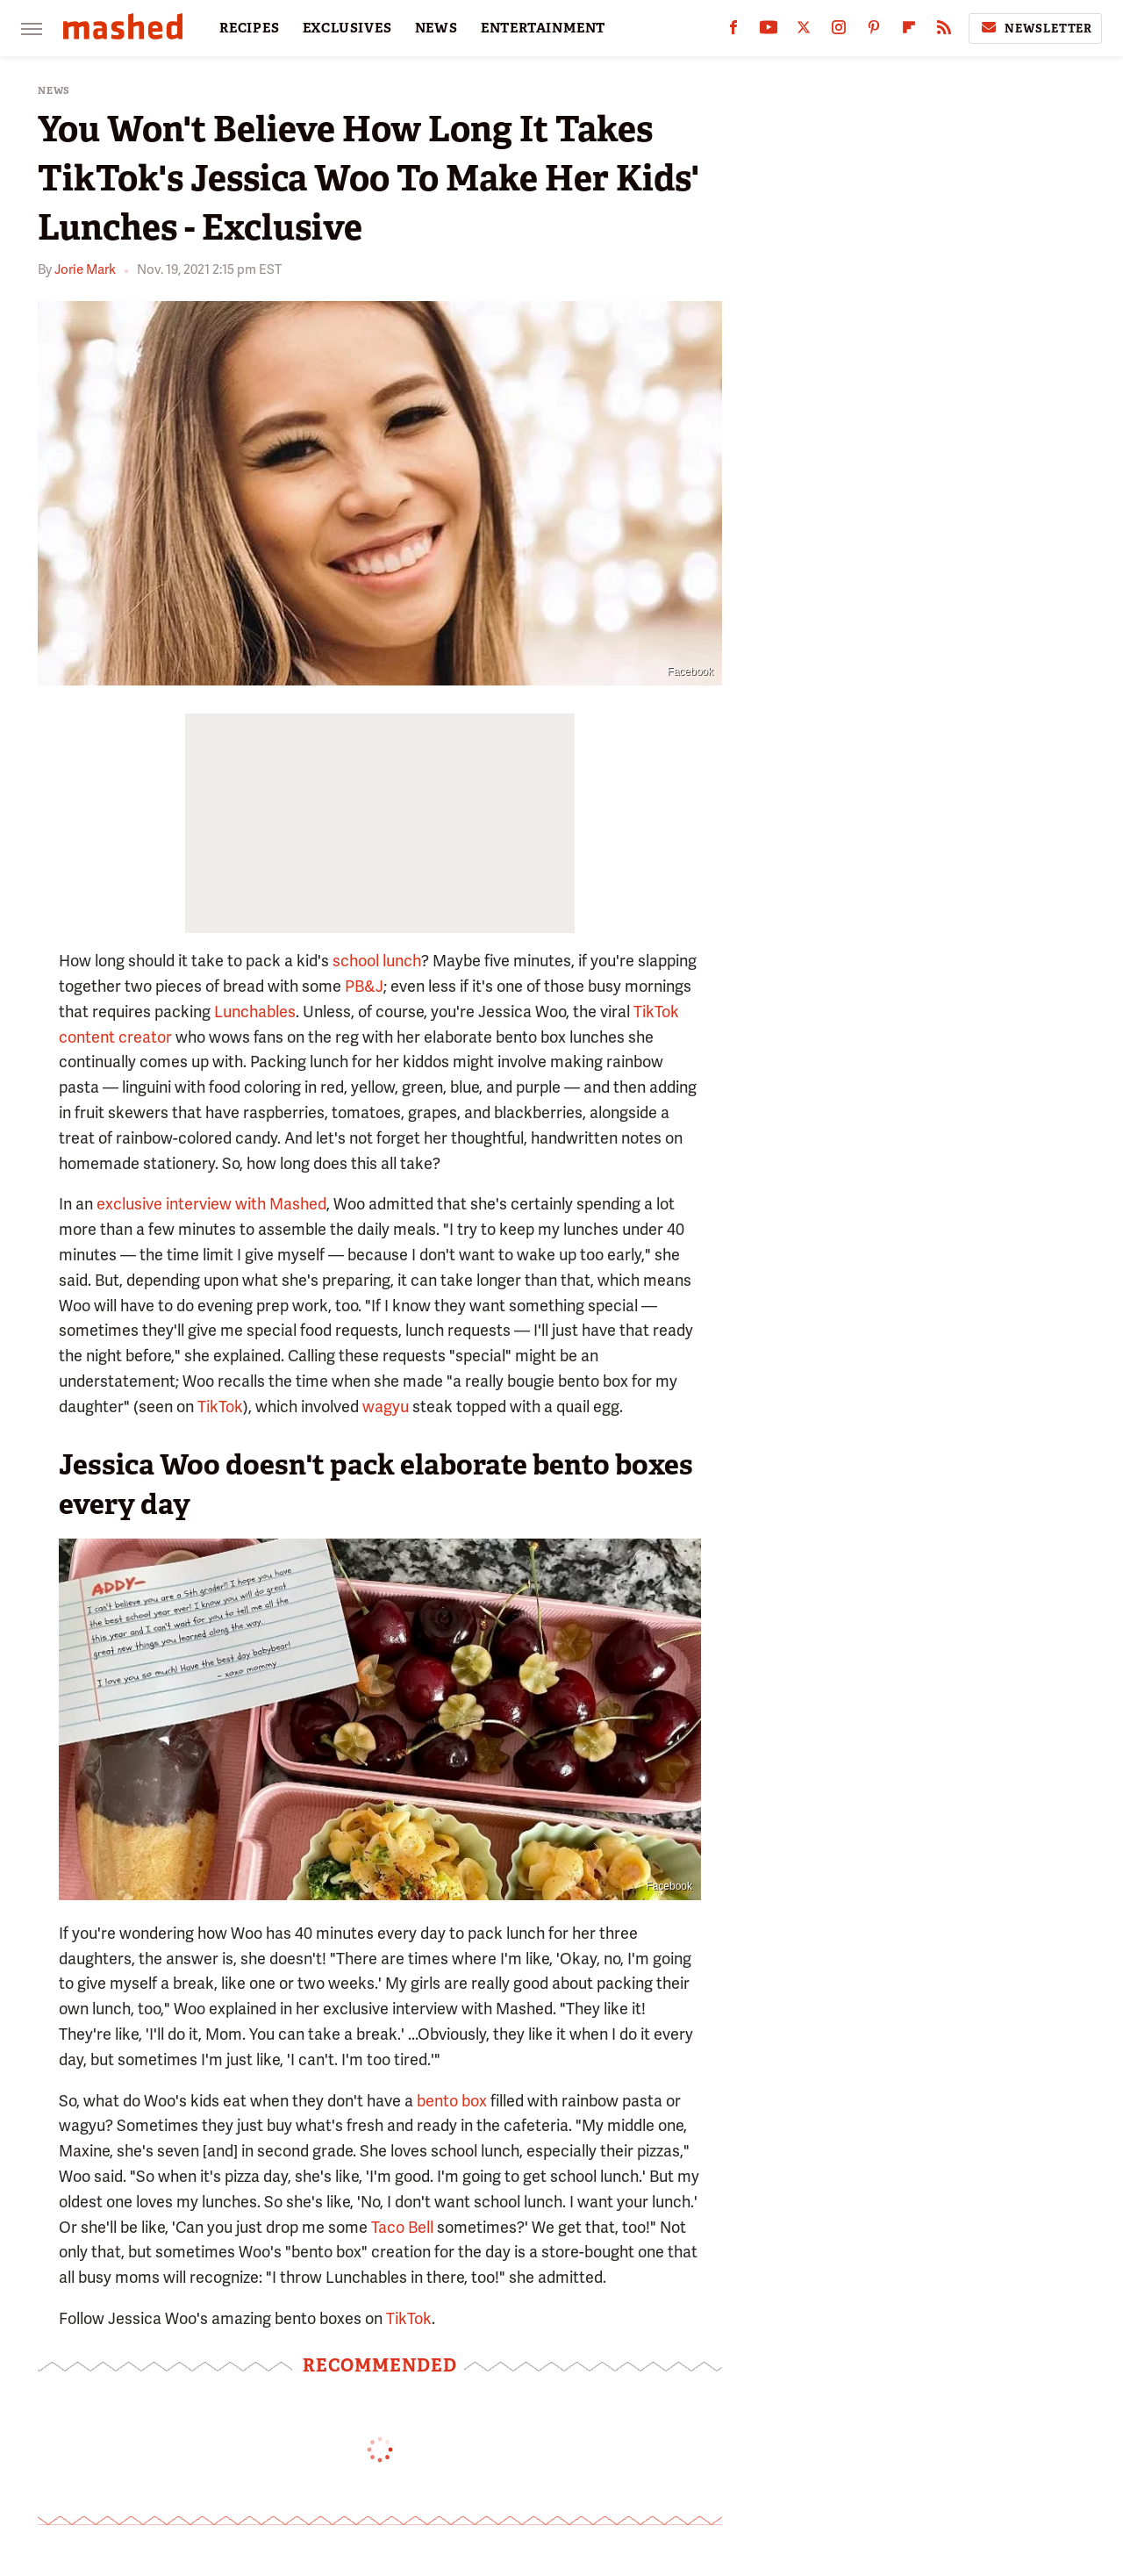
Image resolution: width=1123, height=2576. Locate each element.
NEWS (436, 28)
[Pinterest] (873, 31)
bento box (452, 2101)
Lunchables (255, 1011)
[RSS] (944, 31)
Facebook (690, 671)
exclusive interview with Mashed (211, 1204)
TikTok (220, 1406)
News (54, 91)
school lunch (377, 961)
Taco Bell (402, 2227)
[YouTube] (768, 31)
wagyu (385, 1406)
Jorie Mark (85, 269)
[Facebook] (733, 31)
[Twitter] (803, 31)
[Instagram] (838, 31)
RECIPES (249, 28)
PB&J (364, 986)
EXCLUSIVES (347, 28)
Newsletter (1035, 28)
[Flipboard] (908, 31)
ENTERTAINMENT (543, 28)
